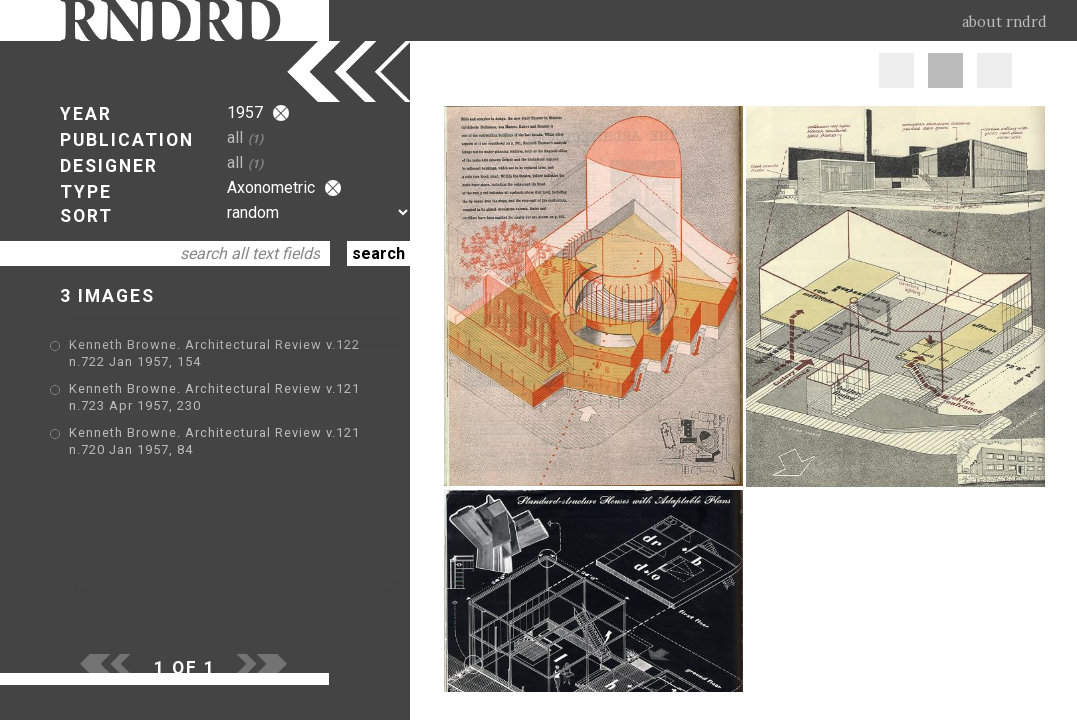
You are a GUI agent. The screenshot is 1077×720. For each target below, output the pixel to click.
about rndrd (1004, 22)
